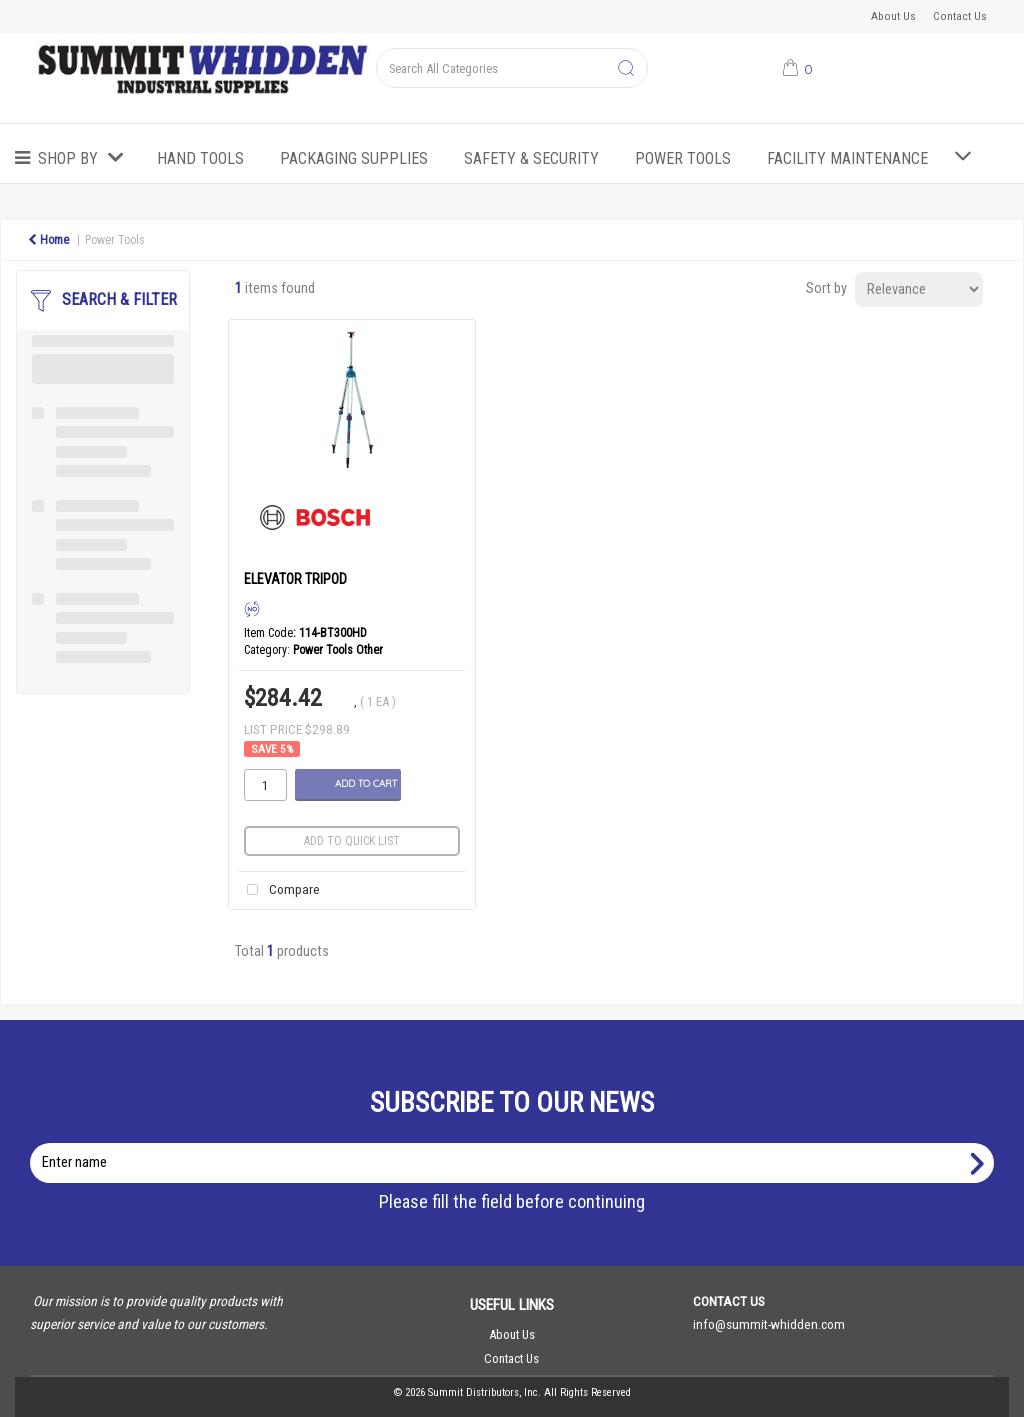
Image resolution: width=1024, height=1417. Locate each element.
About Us (893, 16)
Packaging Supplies (354, 158)
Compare (279, 890)
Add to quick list (352, 841)
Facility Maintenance (847, 158)
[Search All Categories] (511, 68)
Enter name (517, 1142)
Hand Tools (200, 158)
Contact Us (960, 16)
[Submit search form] (626, 69)
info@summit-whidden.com (769, 1324)
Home (48, 240)
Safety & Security (531, 158)
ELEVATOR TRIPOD (295, 579)
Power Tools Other (338, 650)
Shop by (68, 158)
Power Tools (683, 158)
